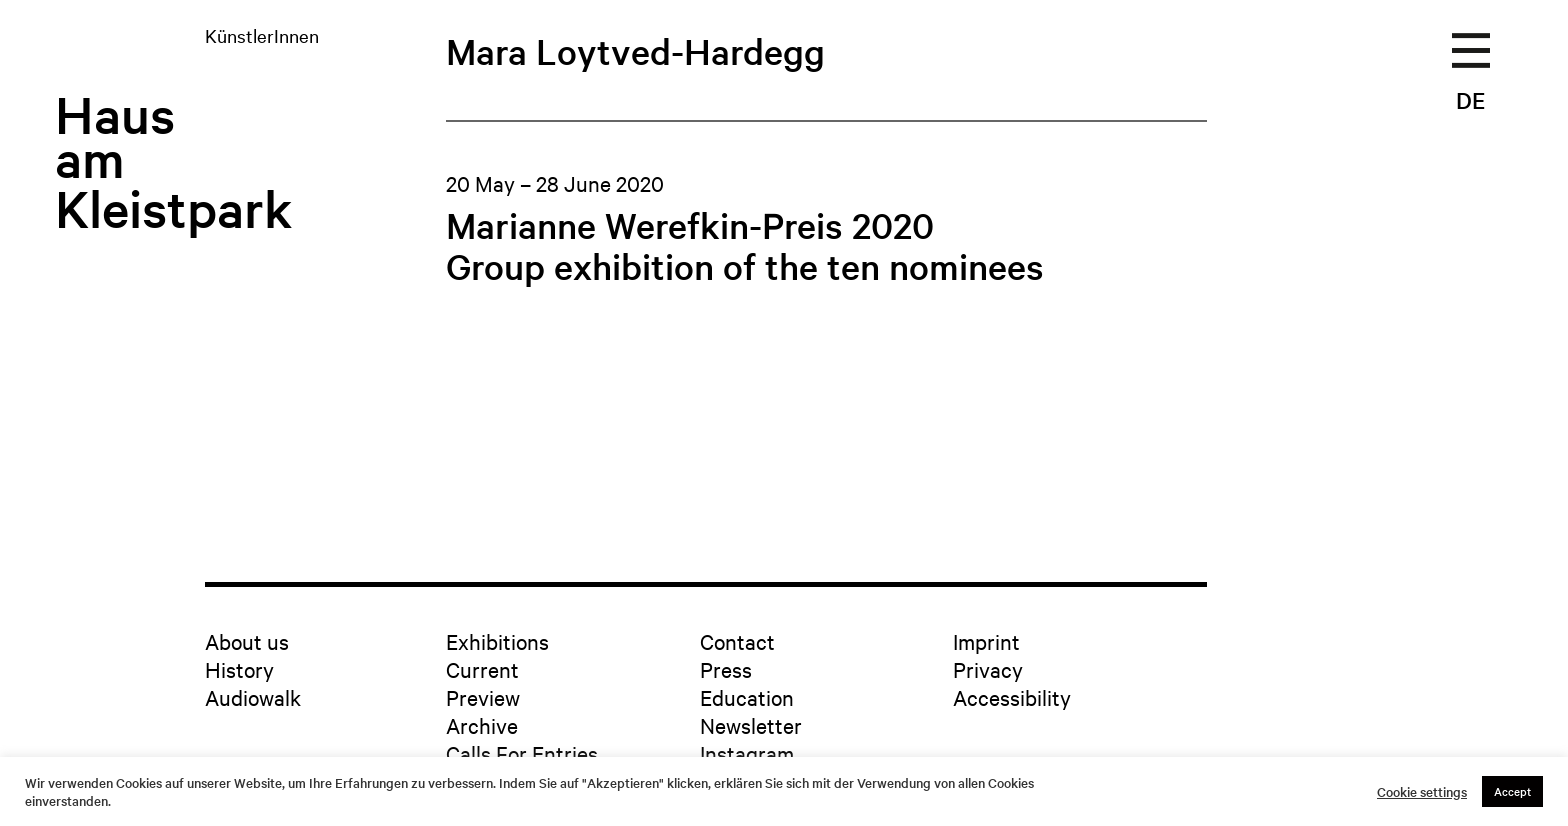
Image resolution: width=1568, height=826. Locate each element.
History (239, 669)
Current (482, 669)
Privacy (988, 669)
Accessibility (1012, 697)
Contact (737, 641)
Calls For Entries (522, 753)
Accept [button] (1512, 791)
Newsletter (751, 725)
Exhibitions (497, 641)
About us (247, 641)
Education (747, 697)
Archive (482, 725)
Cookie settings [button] (1422, 792)
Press (726, 669)
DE (1470, 100)
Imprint (986, 641)
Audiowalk (253, 697)
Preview (483, 697)
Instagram (747, 753)
